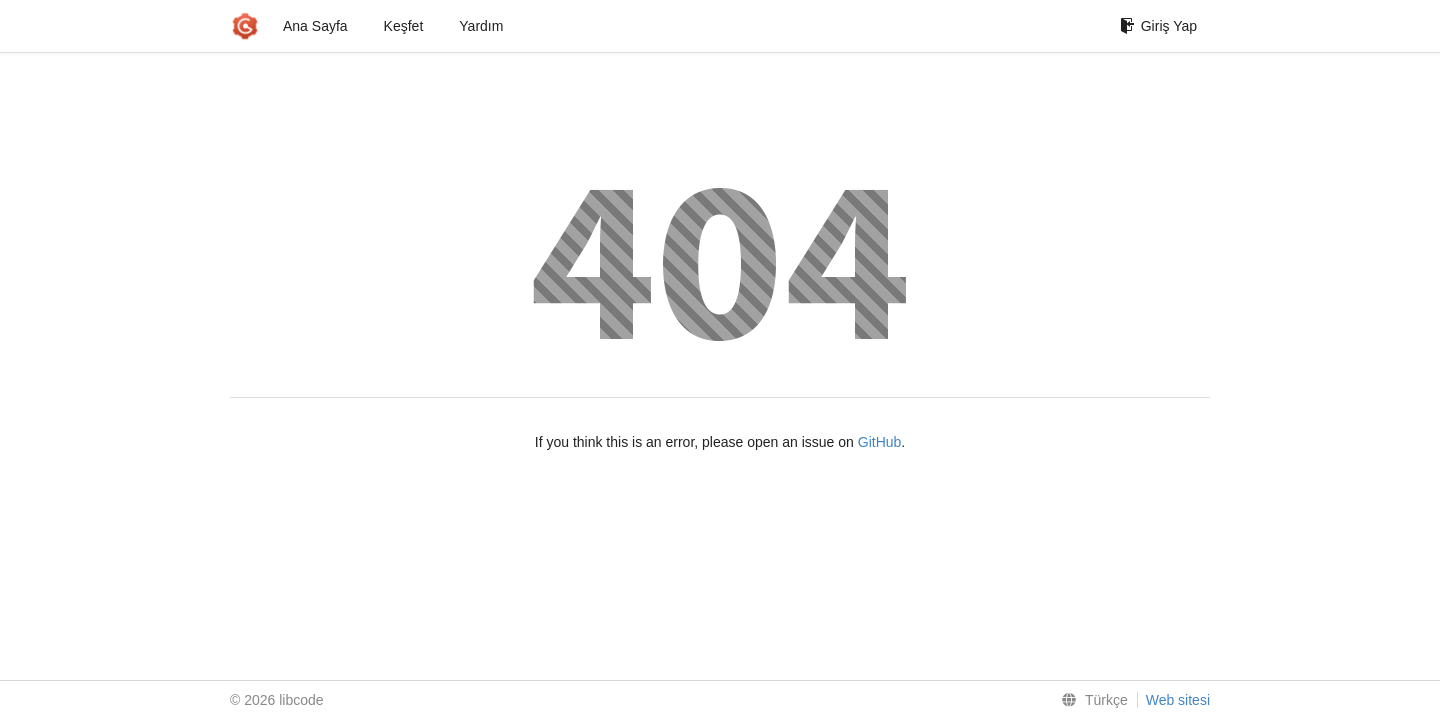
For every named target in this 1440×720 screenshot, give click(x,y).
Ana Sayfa (315, 26)
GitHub (880, 442)
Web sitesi (1178, 700)
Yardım (481, 26)
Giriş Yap (1158, 26)
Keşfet (404, 26)
